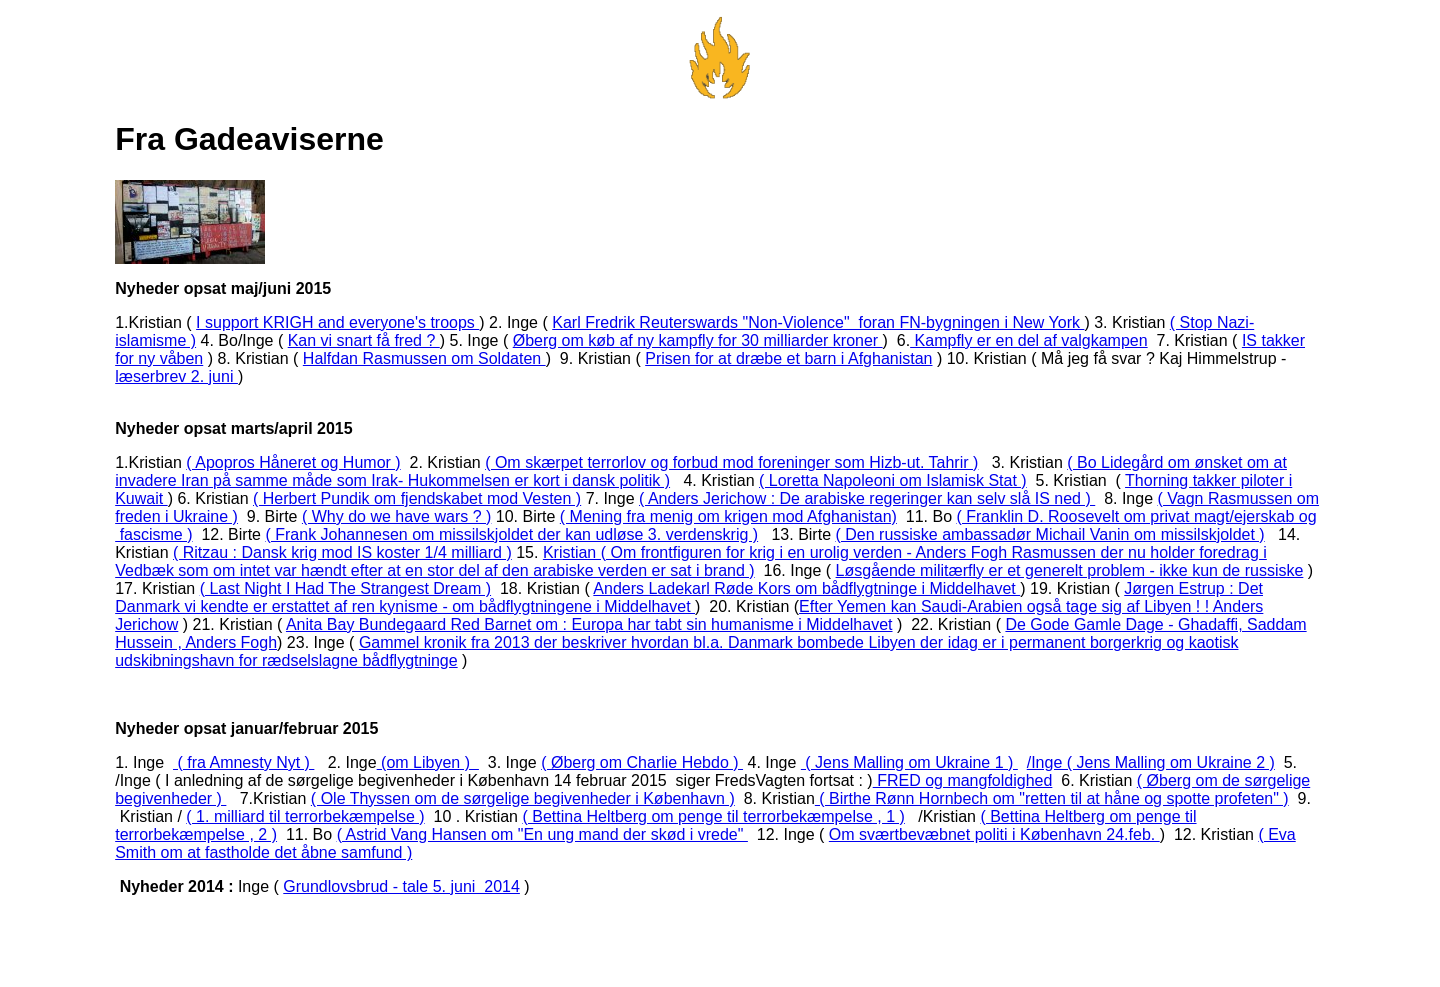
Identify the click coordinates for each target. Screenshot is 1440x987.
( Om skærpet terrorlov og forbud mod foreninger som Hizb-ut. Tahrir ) (731, 462)
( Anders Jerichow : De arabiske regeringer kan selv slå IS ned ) (867, 498)
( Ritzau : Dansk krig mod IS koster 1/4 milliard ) (342, 552)
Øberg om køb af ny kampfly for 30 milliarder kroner (698, 340)
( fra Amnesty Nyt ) (243, 762)
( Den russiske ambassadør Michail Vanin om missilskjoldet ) (1049, 534)
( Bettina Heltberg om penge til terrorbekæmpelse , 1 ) (713, 816)
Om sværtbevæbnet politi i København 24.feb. (994, 834)
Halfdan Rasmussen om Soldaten (424, 358)
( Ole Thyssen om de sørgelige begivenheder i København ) (523, 798)
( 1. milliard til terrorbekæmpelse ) (305, 816)
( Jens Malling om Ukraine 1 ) (909, 762)
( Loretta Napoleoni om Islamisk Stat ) (893, 480)
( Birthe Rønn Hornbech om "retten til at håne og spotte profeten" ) (1052, 798)
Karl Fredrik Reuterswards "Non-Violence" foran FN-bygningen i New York (818, 322)
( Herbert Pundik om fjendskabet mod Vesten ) (417, 498)
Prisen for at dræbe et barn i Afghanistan (788, 358)
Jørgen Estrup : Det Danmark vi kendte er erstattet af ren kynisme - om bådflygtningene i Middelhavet (689, 597)
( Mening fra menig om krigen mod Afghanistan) (728, 516)
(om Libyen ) (428, 762)
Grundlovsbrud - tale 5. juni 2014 (401, 886)
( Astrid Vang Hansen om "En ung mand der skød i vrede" (542, 834)
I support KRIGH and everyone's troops (337, 322)
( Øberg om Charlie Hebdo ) (642, 762)
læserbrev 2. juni (176, 376)
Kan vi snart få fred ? (364, 340)
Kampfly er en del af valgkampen (1028, 340)
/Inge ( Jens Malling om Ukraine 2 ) (1151, 762)
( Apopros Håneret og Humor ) (293, 462)
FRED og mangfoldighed (963, 780)
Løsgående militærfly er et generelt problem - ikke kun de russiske (1070, 570)
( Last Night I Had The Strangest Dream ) (345, 588)
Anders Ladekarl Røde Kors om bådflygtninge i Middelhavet (806, 588)
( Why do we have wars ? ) (396, 516)
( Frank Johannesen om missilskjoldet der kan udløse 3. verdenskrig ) (511, 534)
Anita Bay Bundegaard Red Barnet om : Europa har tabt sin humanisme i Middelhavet (589, 624)
